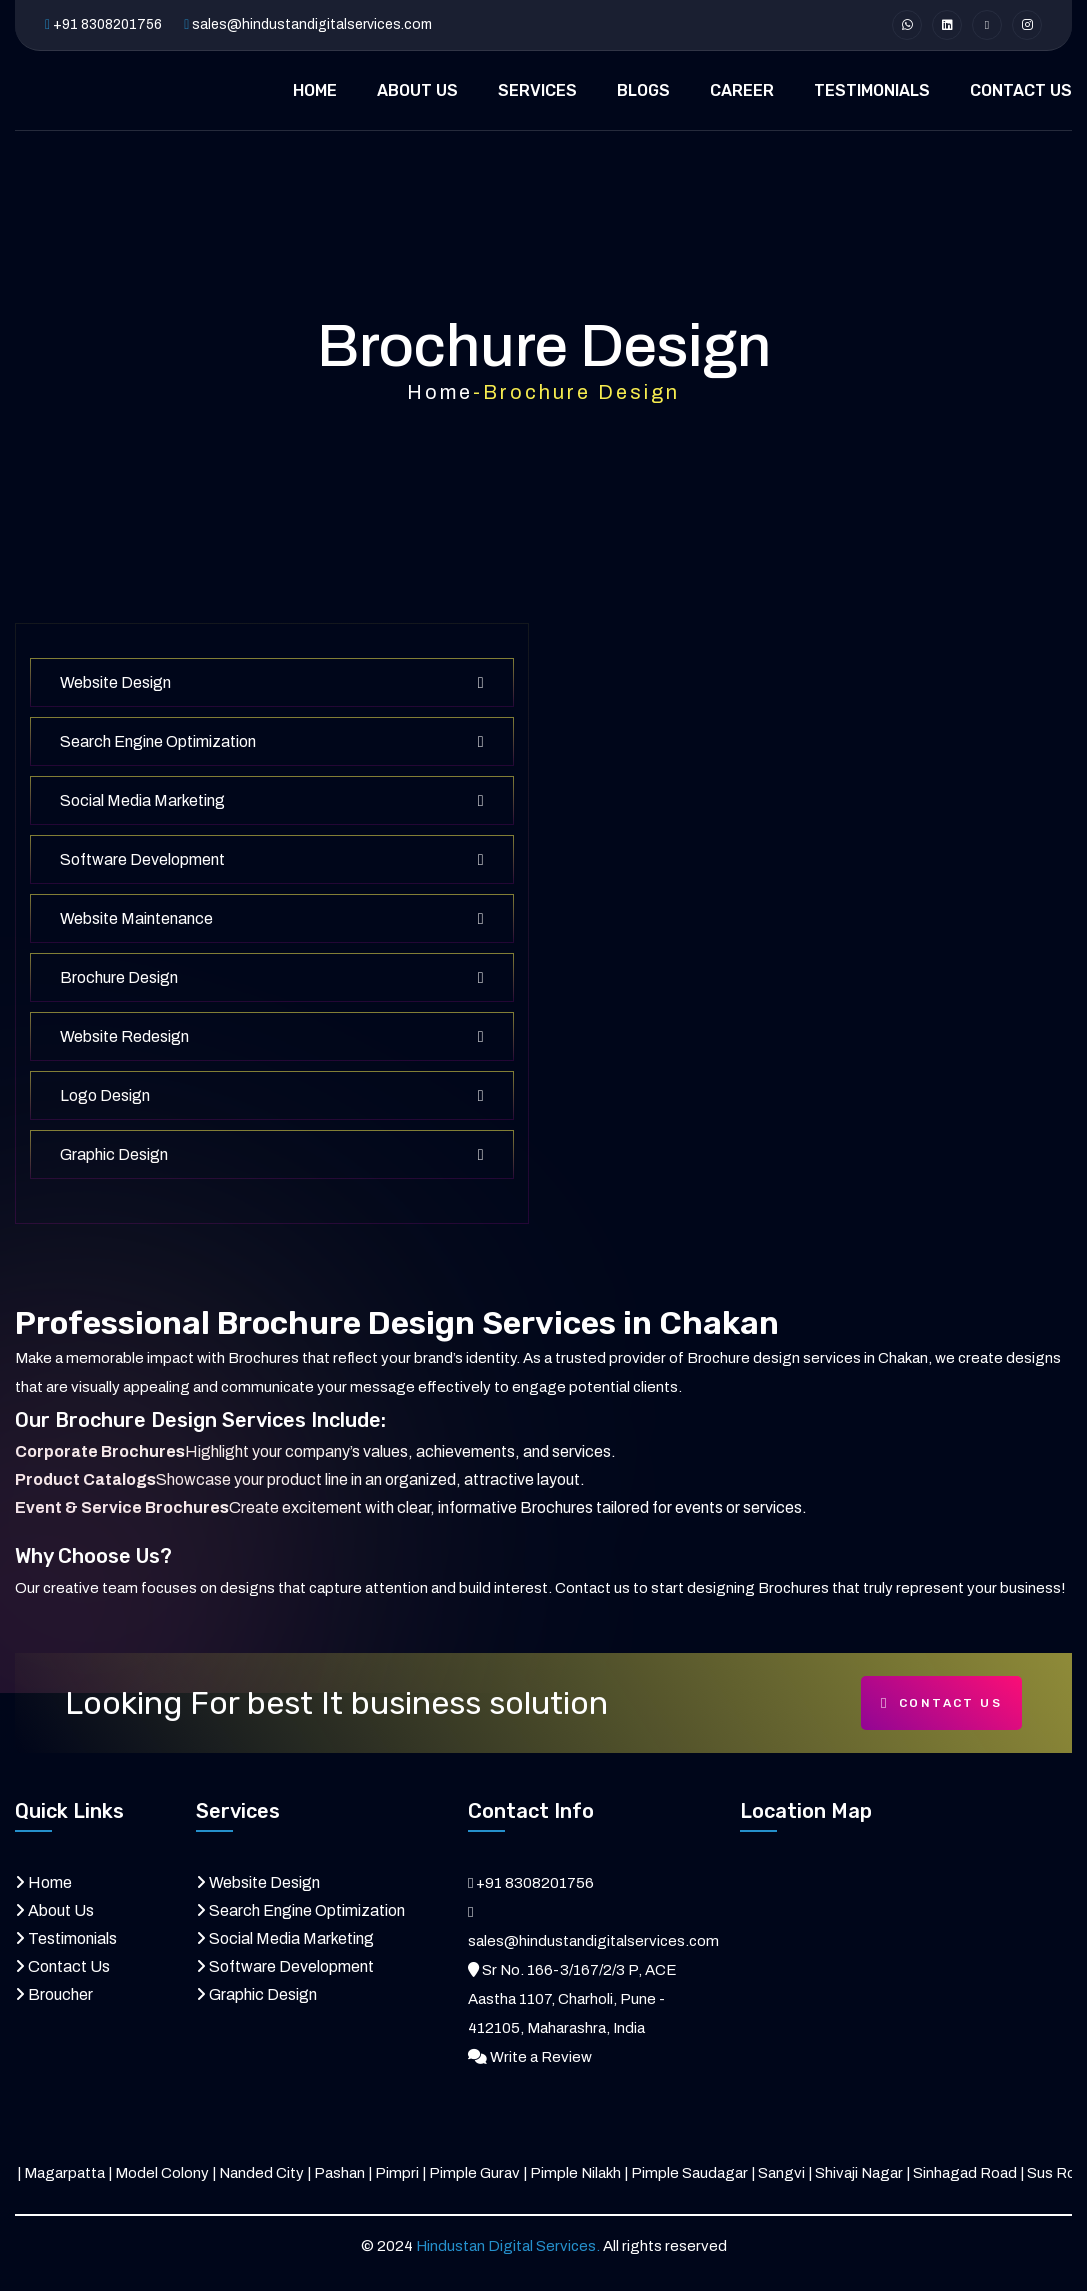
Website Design (272, 682)
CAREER (742, 90)
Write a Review (541, 2057)
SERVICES (537, 90)
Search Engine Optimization (272, 741)
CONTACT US (1021, 90)
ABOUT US (417, 90)
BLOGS (643, 90)
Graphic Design (272, 1154)
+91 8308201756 (107, 24)
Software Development (272, 859)
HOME (315, 90)
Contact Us (941, 1703)
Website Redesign (272, 1036)
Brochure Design (272, 977)
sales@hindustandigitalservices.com (312, 24)
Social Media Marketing (272, 800)
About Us (61, 1910)
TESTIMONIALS (872, 90)
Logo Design (272, 1095)
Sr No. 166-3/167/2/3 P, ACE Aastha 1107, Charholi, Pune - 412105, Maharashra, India (572, 1999)
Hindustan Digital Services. (508, 2246)
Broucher (60, 1994)
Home (440, 392)
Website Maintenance (272, 918)
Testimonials (72, 1938)
